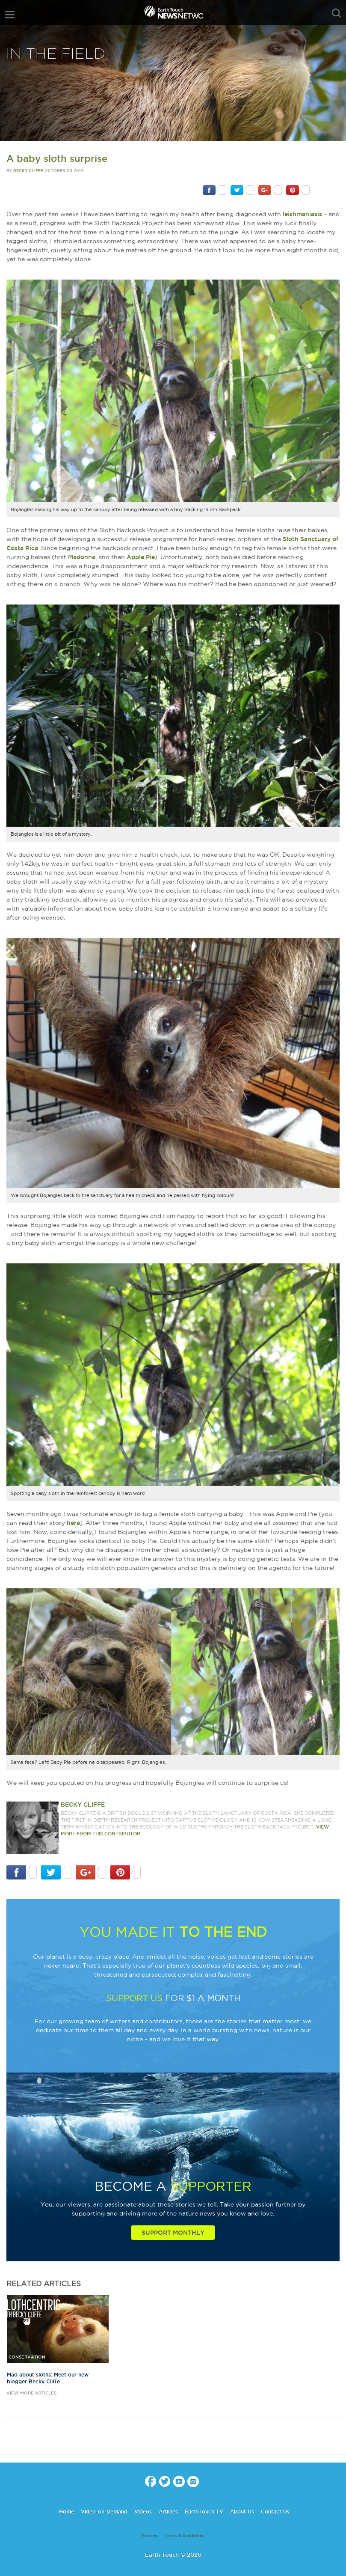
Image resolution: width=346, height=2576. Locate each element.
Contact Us (275, 2511)
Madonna (81, 557)
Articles (168, 2511)
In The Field (56, 54)
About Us (242, 2511)
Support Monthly (173, 2232)
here (73, 1522)
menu (10, 14)
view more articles (31, 2393)
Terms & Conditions (184, 2536)
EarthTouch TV (204, 2511)
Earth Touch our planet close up (173, 13)
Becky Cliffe (28, 171)
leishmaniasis (302, 214)
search (336, 13)
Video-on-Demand (104, 2511)
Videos (143, 2511)
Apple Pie (141, 557)
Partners (150, 2536)
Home (66, 2511)
